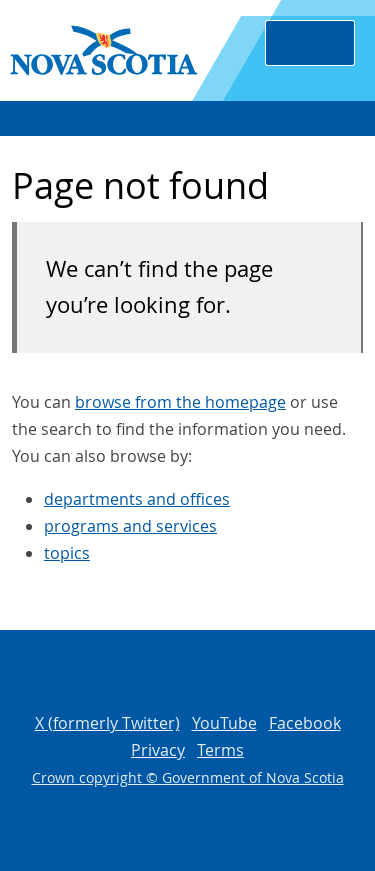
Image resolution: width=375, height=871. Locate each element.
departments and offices (137, 499)
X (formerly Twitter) (107, 723)
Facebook (305, 723)
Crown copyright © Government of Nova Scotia (188, 777)
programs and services (130, 526)
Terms (220, 750)
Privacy (158, 750)
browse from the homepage (180, 402)
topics (67, 553)
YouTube (224, 723)
